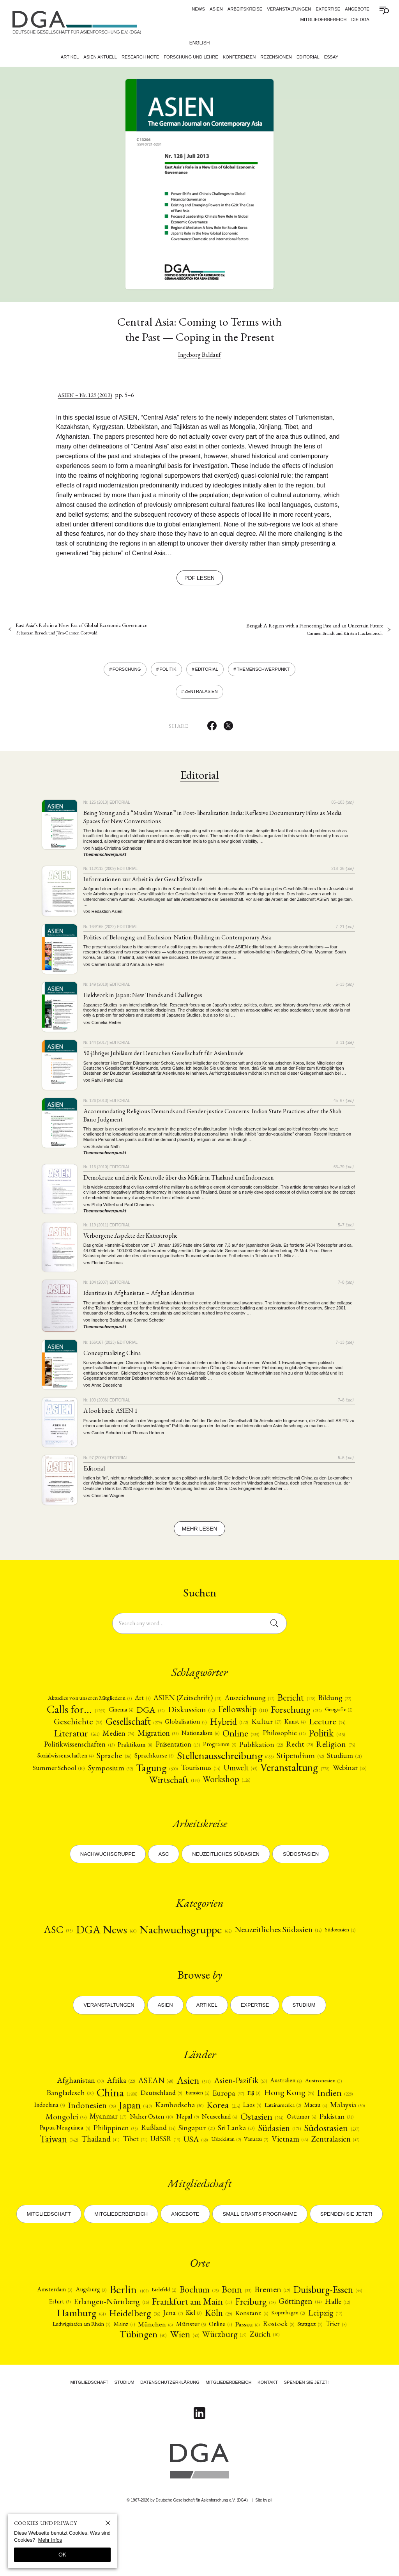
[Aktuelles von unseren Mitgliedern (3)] (101, 1702)
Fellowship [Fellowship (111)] (311, 1715)
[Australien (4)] (290, 2117)
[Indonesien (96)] (103, 2144)
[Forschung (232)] (74, 1728)
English (199, 43)
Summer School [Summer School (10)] (277, 1777)
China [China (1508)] (110, 2131)
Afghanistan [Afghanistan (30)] (70, 2117)
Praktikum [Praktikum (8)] (238, 1753)
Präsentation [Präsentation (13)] (285, 1753)
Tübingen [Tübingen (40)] (186, 2392)
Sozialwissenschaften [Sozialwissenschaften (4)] (220, 1765)
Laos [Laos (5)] (277, 2144)
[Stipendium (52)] (178, 1777)
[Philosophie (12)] (72, 1753)
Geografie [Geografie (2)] (122, 1728)
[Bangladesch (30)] (58, 2131)
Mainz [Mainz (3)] (207, 2380)
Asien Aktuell (99, 57)
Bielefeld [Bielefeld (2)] (200, 2342)
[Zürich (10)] (318, 2392)
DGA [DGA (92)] (214, 1714)
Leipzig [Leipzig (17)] (104, 2380)
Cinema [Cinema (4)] (182, 1715)
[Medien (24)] (210, 1741)
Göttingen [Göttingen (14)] (67, 2368)
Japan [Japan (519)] (150, 2144)
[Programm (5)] (330, 1753)
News (198, 9)
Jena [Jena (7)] (252, 2368)
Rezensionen (276, 57)
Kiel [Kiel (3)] (274, 2369)
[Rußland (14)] (252, 2168)
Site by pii (263, 2558)
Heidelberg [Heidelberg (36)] (211, 2369)
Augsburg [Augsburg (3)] (122, 2342)
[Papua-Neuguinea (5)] (147, 2168)
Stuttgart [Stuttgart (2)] (117, 2392)
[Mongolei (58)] (112, 2157)
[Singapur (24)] (293, 2168)
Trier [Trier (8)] (147, 2392)
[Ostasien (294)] (326, 2157)
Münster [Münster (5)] (279, 2380)
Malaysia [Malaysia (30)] (67, 2157)
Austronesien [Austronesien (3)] (333, 2117)
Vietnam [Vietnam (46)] (187, 2191)
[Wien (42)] (231, 2392)
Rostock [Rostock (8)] (82, 2392)
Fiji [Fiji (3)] (260, 2131)
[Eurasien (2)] (197, 2131)
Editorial (308, 57)
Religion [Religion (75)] (165, 1765)
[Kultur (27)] (50, 1741)
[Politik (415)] (117, 1753)
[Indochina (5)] (57, 2144)
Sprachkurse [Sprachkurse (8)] (317, 1765)
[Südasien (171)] (56, 2180)
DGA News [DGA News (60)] (115, 1955)
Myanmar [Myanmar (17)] (158, 2157)
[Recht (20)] (126, 1765)
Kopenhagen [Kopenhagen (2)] (63, 2381)
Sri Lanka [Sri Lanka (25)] (336, 2168)
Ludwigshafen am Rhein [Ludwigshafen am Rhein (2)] (158, 2381)
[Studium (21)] (226, 1777)
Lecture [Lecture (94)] (116, 1740)
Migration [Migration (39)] (253, 1740)
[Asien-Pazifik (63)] (241, 2117)
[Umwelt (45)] (157, 1791)
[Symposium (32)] (334, 1778)
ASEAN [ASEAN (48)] (150, 2117)
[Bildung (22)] (80, 1715)
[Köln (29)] (301, 2368)
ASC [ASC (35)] (63, 1955)
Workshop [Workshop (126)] (199, 1804)
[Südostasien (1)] (199, 1968)
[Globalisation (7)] (285, 1728)
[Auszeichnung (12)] (278, 1701)
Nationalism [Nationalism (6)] (300, 1740)
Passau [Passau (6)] (341, 2380)
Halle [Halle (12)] (108, 2368)
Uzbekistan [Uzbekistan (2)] (348, 2180)
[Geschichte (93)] (167, 1728)
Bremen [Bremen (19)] (315, 2342)
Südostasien (301, 1878)
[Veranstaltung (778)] (218, 1791)
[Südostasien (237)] (112, 2180)
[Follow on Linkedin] (199, 2471)
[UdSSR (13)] (281, 2180)
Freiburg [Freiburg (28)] (338, 2356)
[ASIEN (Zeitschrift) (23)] (211, 1702)
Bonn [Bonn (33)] (278, 2343)
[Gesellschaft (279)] (228, 1728)
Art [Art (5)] (162, 1701)
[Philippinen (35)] (205, 2168)
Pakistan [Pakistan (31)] (96, 2168)
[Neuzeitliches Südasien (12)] (304, 1955)
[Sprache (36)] (273, 1765)
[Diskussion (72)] (256, 1714)
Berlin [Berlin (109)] (163, 2342)
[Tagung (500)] (66, 1791)
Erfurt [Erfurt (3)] (131, 2356)
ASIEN (216, 9)
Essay (332, 57)
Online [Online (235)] (344, 1740)
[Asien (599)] (190, 2117)
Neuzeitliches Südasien (226, 1878)
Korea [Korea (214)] (246, 2144)
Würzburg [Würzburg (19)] (275, 2392)
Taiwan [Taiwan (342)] (167, 2180)
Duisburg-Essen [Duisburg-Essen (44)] (77, 2355)
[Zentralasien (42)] (237, 2191)
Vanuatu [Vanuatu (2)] (150, 2192)
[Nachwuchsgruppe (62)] (202, 1955)
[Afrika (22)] (113, 2117)
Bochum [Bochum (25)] (239, 2342)
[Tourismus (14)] (114, 1791)
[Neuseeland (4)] (280, 2157)
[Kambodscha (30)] (198, 2144)
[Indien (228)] (347, 2130)
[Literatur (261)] (165, 1740)
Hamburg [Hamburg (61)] (152, 2368)
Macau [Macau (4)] (347, 2144)
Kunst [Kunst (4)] (82, 1740)
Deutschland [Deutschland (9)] (157, 2130)
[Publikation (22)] (85, 1766)
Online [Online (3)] (312, 2380)
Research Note (140, 57)
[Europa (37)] (232, 2131)
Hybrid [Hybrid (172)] (331, 1728)
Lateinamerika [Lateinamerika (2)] (311, 2144)
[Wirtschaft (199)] (328, 1791)
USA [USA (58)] (314, 2180)
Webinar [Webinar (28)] (279, 1791)
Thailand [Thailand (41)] (212, 2180)
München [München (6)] (241, 2380)
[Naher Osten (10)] (205, 2157)
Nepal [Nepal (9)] (245, 2157)
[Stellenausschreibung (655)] (94, 1777)
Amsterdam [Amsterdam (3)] (83, 2342)
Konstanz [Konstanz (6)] (337, 2368)
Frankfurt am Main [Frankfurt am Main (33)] (272, 2356)
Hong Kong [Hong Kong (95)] (297, 2130)
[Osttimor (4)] (59, 2168)
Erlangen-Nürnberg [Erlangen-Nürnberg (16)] (186, 2355)
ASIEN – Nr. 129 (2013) (88, 395)
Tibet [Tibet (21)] (249, 2180)
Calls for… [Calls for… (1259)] (133, 1715)
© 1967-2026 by (188, 2558)
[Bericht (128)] (328, 1702)
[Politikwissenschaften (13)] (177, 1753)
